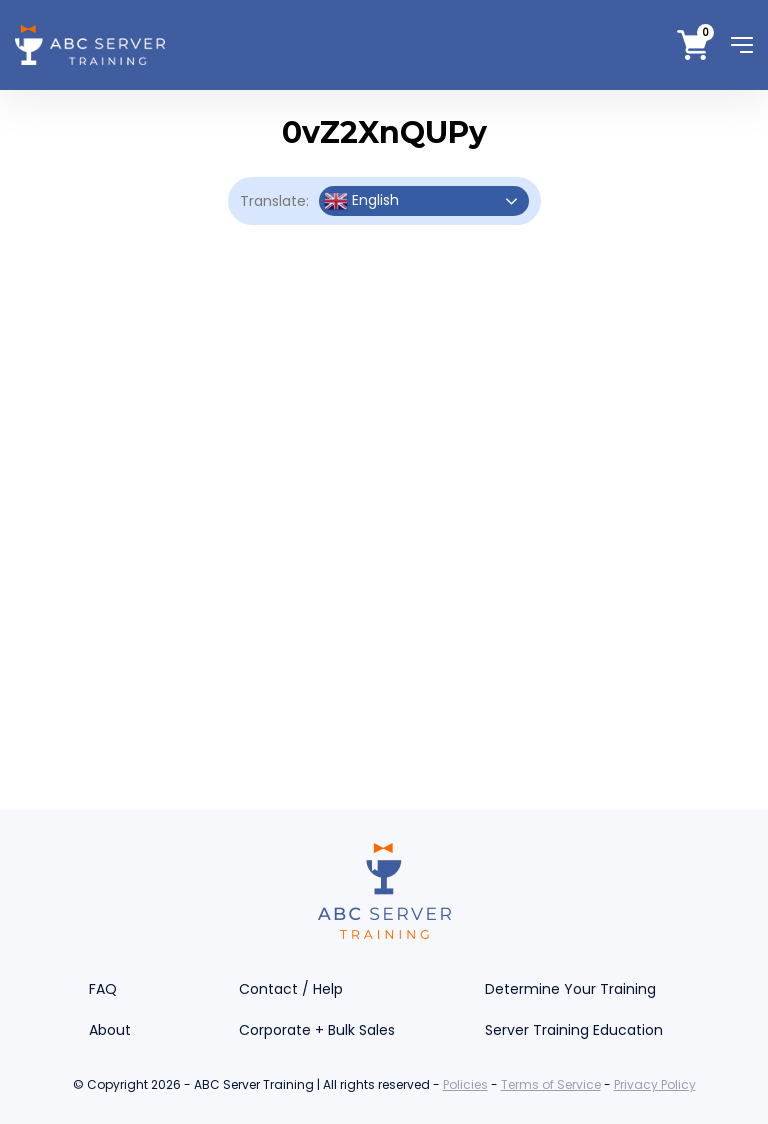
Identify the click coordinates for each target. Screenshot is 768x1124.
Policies (465, 1084)
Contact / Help (291, 989)
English (361, 201)
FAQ (103, 989)
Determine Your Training (570, 989)
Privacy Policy (655, 1084)
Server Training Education (574, 1030)
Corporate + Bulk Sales (317, 1030)
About (110, 1030)
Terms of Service (551, 1084)
